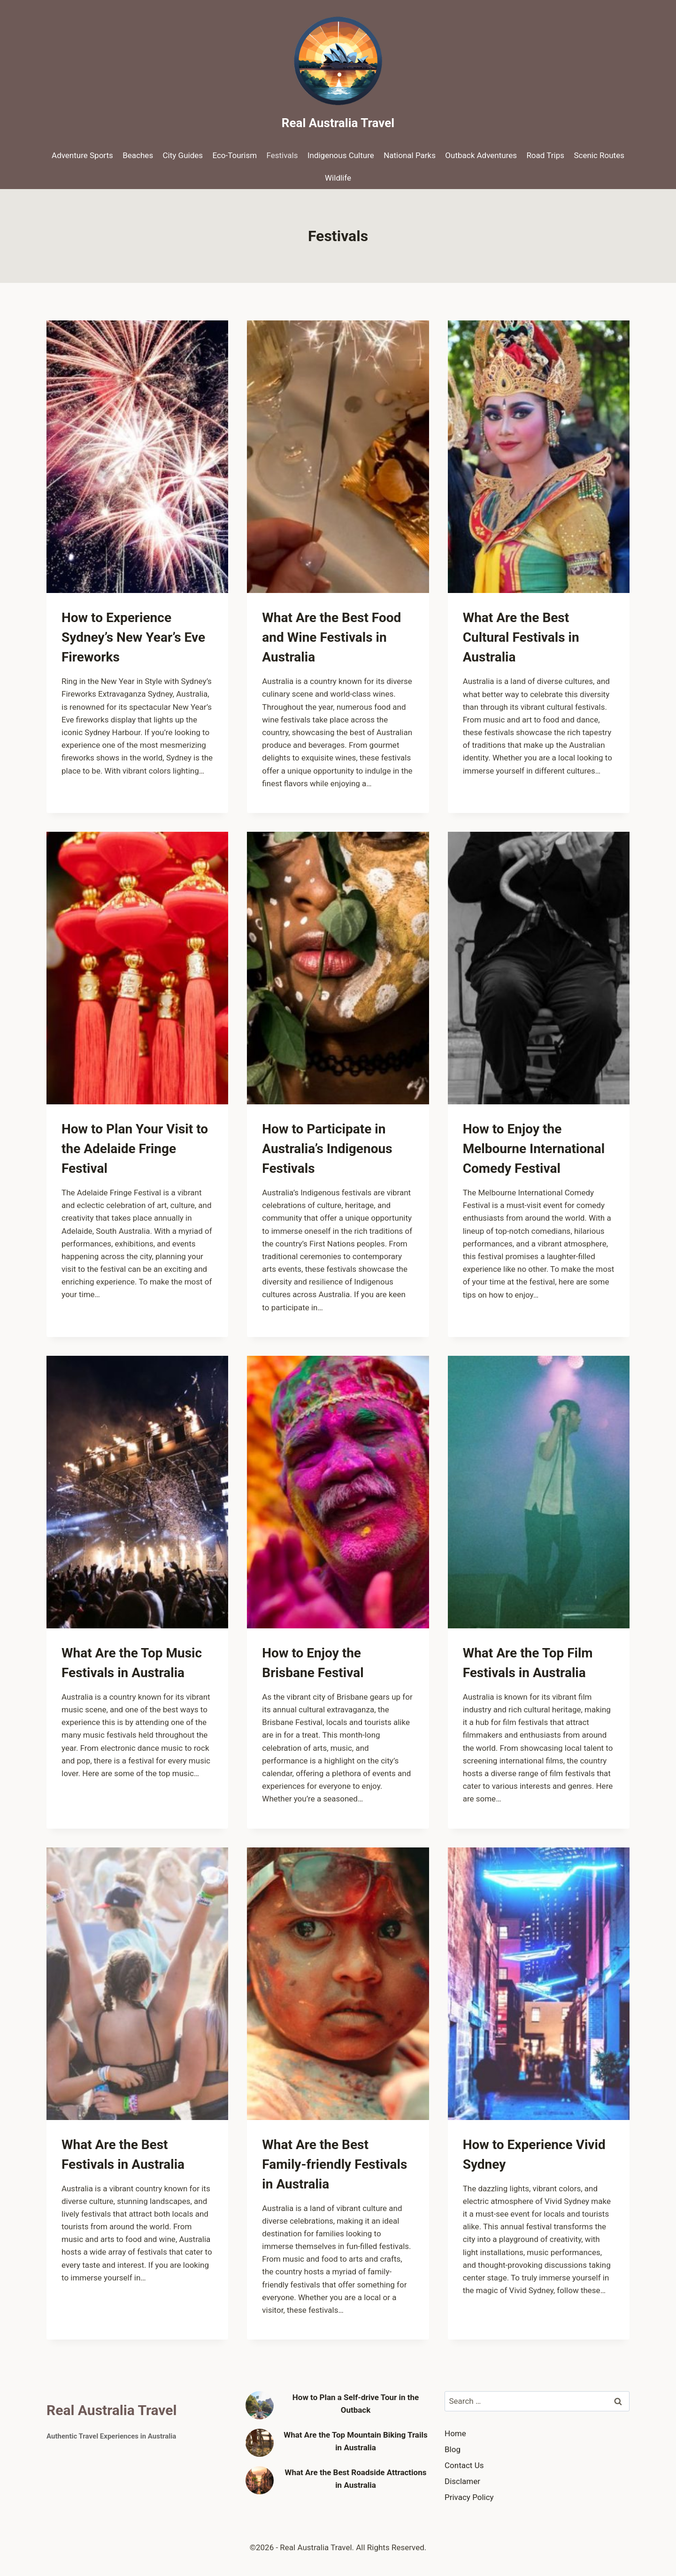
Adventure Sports (82, 155)
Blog (453, 2449)
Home (455, 2433)
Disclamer (462, 2481)
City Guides (183, 155)
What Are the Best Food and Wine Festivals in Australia (331, 637)
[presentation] (137, 456)
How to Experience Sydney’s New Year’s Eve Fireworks (133, 637)
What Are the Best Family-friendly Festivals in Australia (334, 2164)
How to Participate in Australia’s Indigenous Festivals (327, 1148)
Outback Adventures (481, 155)
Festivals (282, 155)
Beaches (138, 155)
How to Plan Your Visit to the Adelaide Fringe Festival (134, 1148)
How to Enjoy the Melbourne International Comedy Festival (534, 1148)
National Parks (410, 155)
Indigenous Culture (340, 155)
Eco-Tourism (234, 155)
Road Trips (545, 155)
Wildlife (338, 177)
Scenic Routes (599, 155)
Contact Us (464, 2465)
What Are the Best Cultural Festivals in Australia (521, 637)
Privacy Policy (469, 2497)
